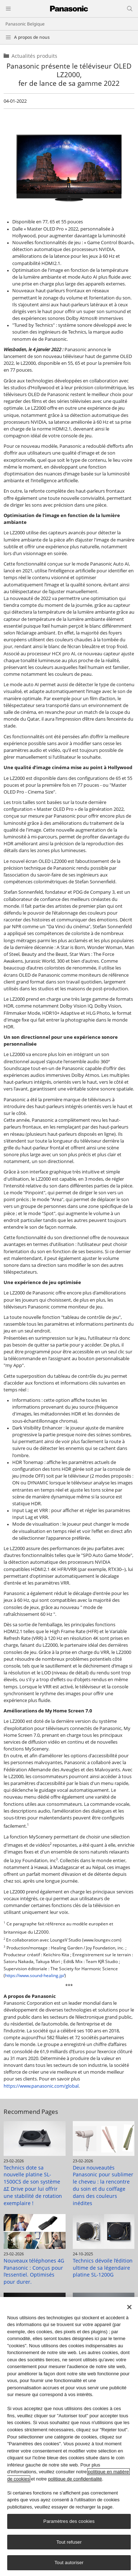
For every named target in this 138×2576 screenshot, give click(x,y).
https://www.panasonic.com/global (41, 2086)
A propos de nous (32, 37)
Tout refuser (68, 2542)
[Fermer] (129, 2307)
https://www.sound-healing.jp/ (34, 1975)
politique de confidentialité (75, 2479)
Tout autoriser (69, 2563)
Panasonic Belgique (25, 24)
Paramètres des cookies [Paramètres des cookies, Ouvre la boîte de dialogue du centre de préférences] (68, 2521)
